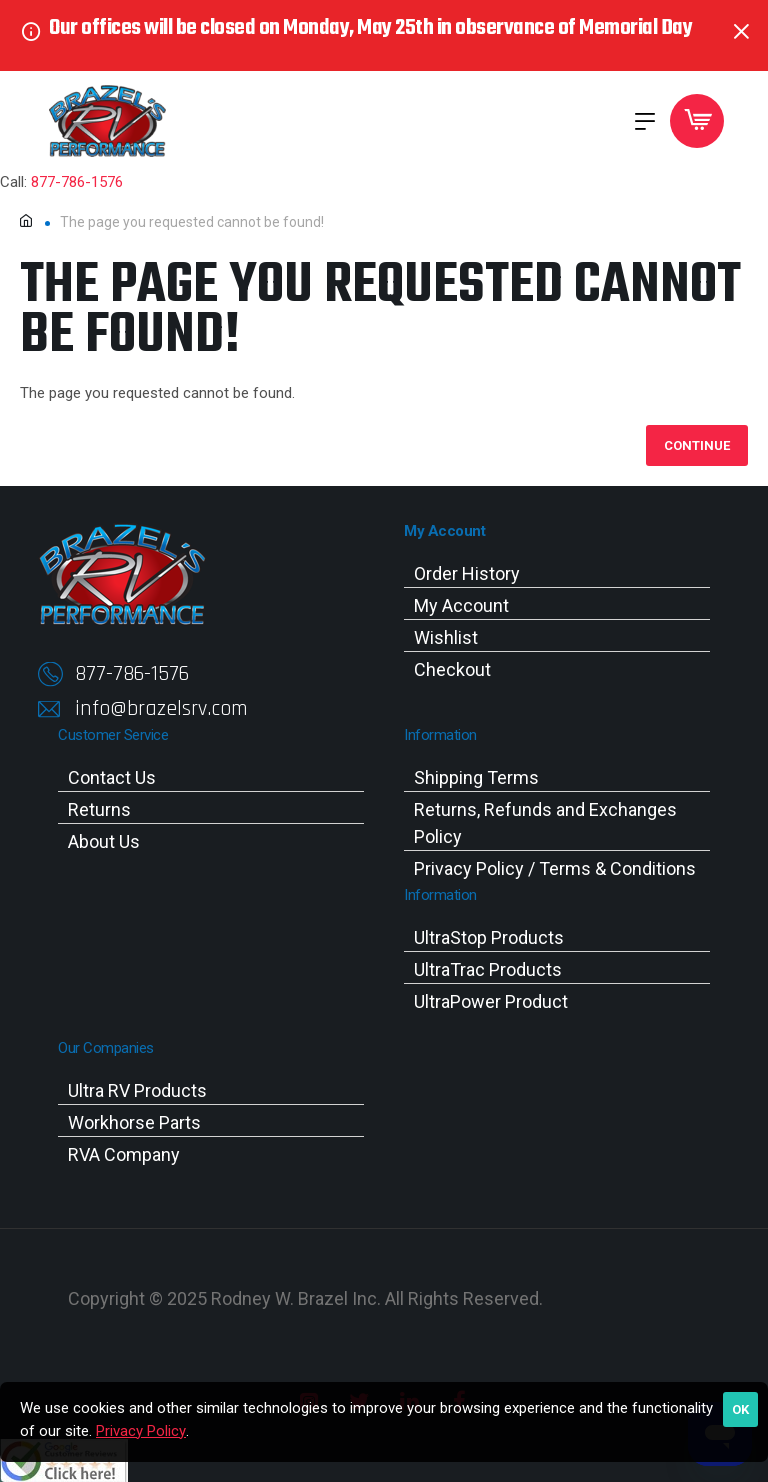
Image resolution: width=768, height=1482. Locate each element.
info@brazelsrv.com (161, 709)
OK (740, 1409)
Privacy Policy (141, 1431)
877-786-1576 (77, 182)
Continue (697, 445)
